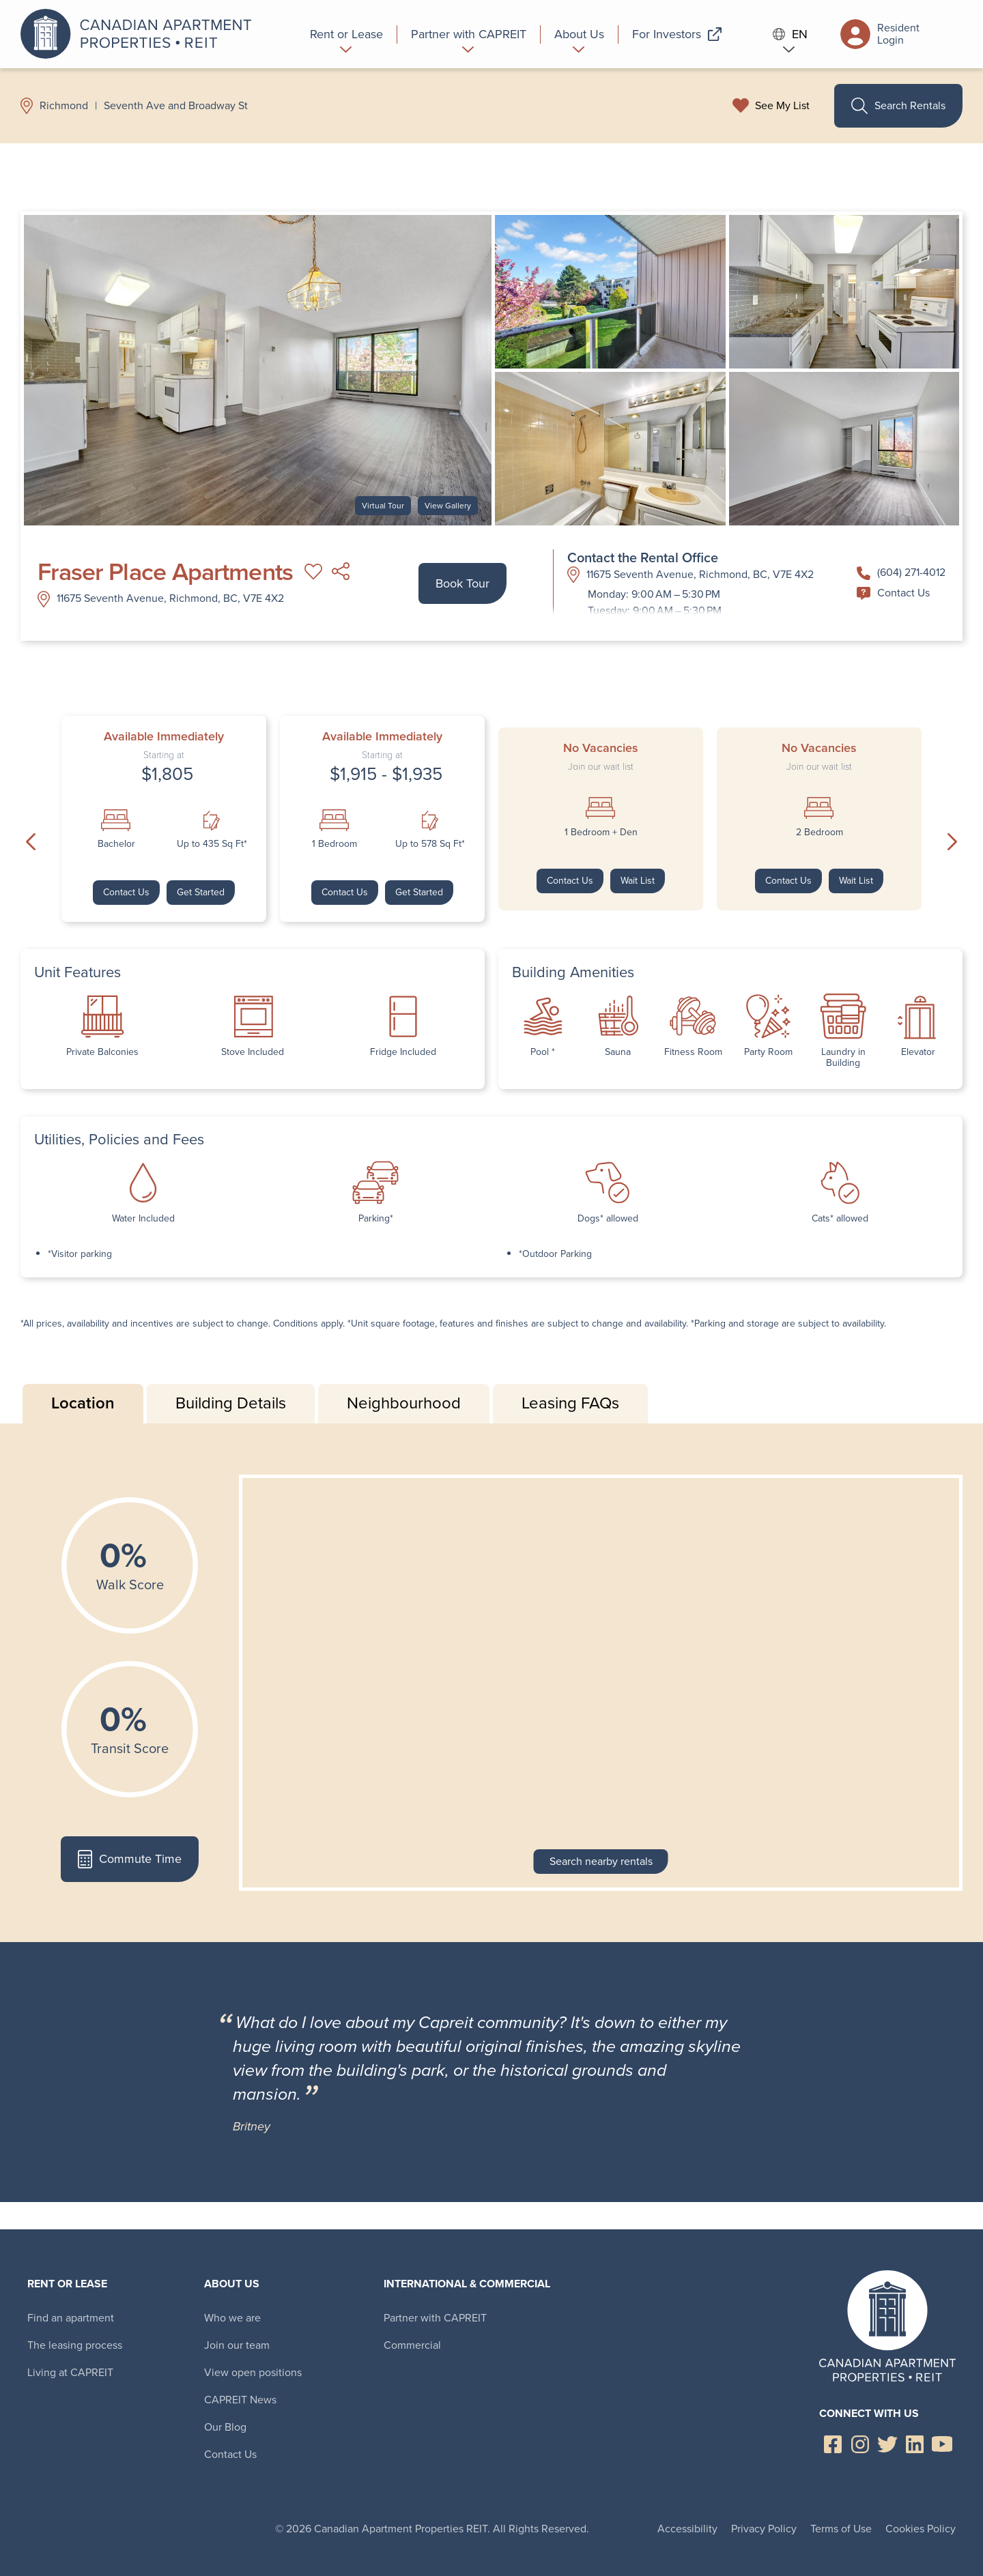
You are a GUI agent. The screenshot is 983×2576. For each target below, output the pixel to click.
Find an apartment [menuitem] (70, 2318)
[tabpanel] (491, 1682)
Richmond (64, 106)
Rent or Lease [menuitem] (67, 2283)
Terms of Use (841, 2528)
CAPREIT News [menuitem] (240, 2399)
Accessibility (687, 2528)
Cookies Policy (920, 2528)
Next (952, 842)
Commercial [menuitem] (412, 2345)
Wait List (638, 880)
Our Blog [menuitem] (225, 2427)
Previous (31, 842)
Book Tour (462, 583)
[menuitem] (346, 34)
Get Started (201, 892)
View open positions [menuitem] (253, 2372)
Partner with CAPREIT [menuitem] (435, 2318)
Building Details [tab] (230, 1403)
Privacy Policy (764, 2528)
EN (790, 34)
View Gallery (448, 506)
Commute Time (129, 1859)
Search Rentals (898, 106)
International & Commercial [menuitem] (467, 2283)
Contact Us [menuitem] (230, 2454)
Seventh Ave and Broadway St (176, 106)
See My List (782, 106)
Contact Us (893, 592)
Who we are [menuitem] (232, 2318)
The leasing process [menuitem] (74, 2345)
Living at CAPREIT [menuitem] (70, 2372)
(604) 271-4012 (901, 572)
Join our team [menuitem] (237, 2345)
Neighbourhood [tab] (404, 1403)
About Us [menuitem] (231, 2283)
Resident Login (880, 34)
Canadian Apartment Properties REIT (139, 34)
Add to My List (313, 572)
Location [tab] (83, 1403)
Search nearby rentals (601, 1861)
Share (340, 572)
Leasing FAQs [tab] (570, 1403)
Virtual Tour (383, 506)
